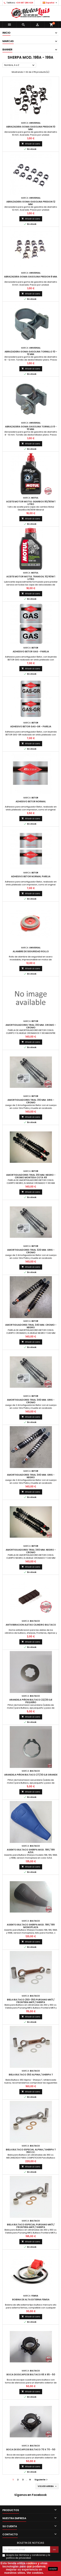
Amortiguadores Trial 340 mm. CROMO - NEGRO (30, 1326)
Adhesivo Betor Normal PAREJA (30, 876)
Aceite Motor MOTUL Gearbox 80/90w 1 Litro (30, 503)
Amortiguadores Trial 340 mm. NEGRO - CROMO (31, 1551)
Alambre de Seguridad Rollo (31, 951)
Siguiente (41, 2479)
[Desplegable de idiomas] (50, 2)
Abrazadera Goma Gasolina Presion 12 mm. (30, 203)
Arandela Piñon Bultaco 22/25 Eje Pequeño (30, 1701)
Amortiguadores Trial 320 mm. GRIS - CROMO (30, 1251)
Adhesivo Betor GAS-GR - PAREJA (30, 726)
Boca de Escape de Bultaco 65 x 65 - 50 (31, 2374)
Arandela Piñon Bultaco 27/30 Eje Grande (30, 1774)
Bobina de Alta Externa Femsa (30, 2299)
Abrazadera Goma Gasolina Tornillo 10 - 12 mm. (31, 353)
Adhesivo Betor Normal (31, 801)
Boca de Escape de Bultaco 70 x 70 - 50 (30, 2449)
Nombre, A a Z (19, 65)
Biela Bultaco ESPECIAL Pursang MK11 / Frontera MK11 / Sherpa (30, 2226)
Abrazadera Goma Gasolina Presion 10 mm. (30, 128)
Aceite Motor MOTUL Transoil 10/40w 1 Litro (30, 578)
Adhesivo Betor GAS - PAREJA (31, 651)
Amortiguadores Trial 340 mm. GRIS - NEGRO (30, 1476)
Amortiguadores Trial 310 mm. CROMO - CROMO (31, 1026)
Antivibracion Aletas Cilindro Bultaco (31, 1624)
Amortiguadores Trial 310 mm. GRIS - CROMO (30, 1101)
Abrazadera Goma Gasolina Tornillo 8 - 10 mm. (31, 428)
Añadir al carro (30, 143)
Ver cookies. (35, 2572)
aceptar (53, 2568)
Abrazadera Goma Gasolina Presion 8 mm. (31, 276)
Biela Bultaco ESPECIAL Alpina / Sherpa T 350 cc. (31, 2151)
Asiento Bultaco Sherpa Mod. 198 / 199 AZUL (31, 1851)
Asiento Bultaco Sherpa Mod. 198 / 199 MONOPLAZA (31, 1926)
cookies (31, 2563)
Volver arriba (47, 2486)
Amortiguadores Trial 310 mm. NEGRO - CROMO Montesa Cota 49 (30, 1176)
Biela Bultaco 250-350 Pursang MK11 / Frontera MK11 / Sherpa (30, 2001)
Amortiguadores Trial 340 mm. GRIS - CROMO (30, 1401)
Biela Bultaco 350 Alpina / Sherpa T (31, 2074)
